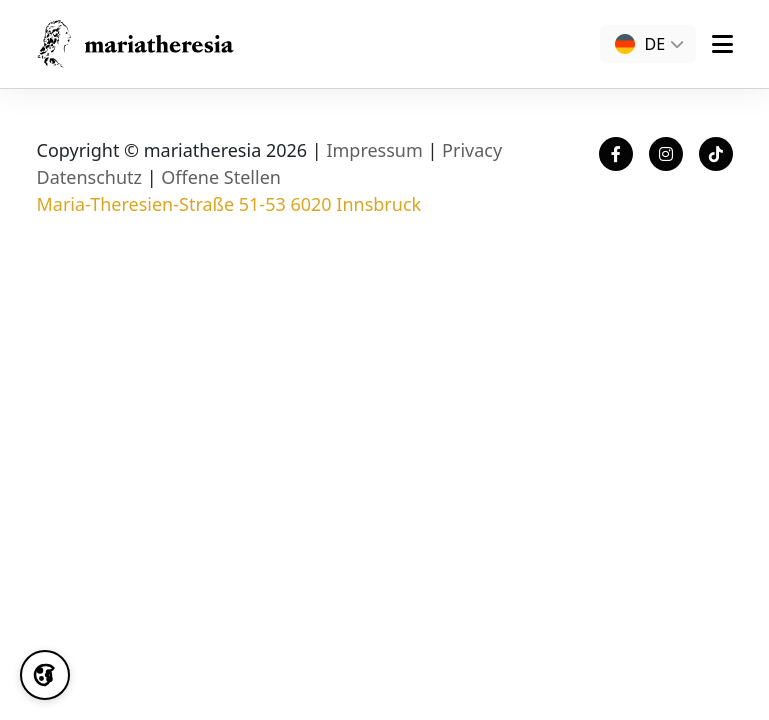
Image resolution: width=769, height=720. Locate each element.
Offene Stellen (221, 177)
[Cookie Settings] (45, 675)
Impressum (374, 150)
